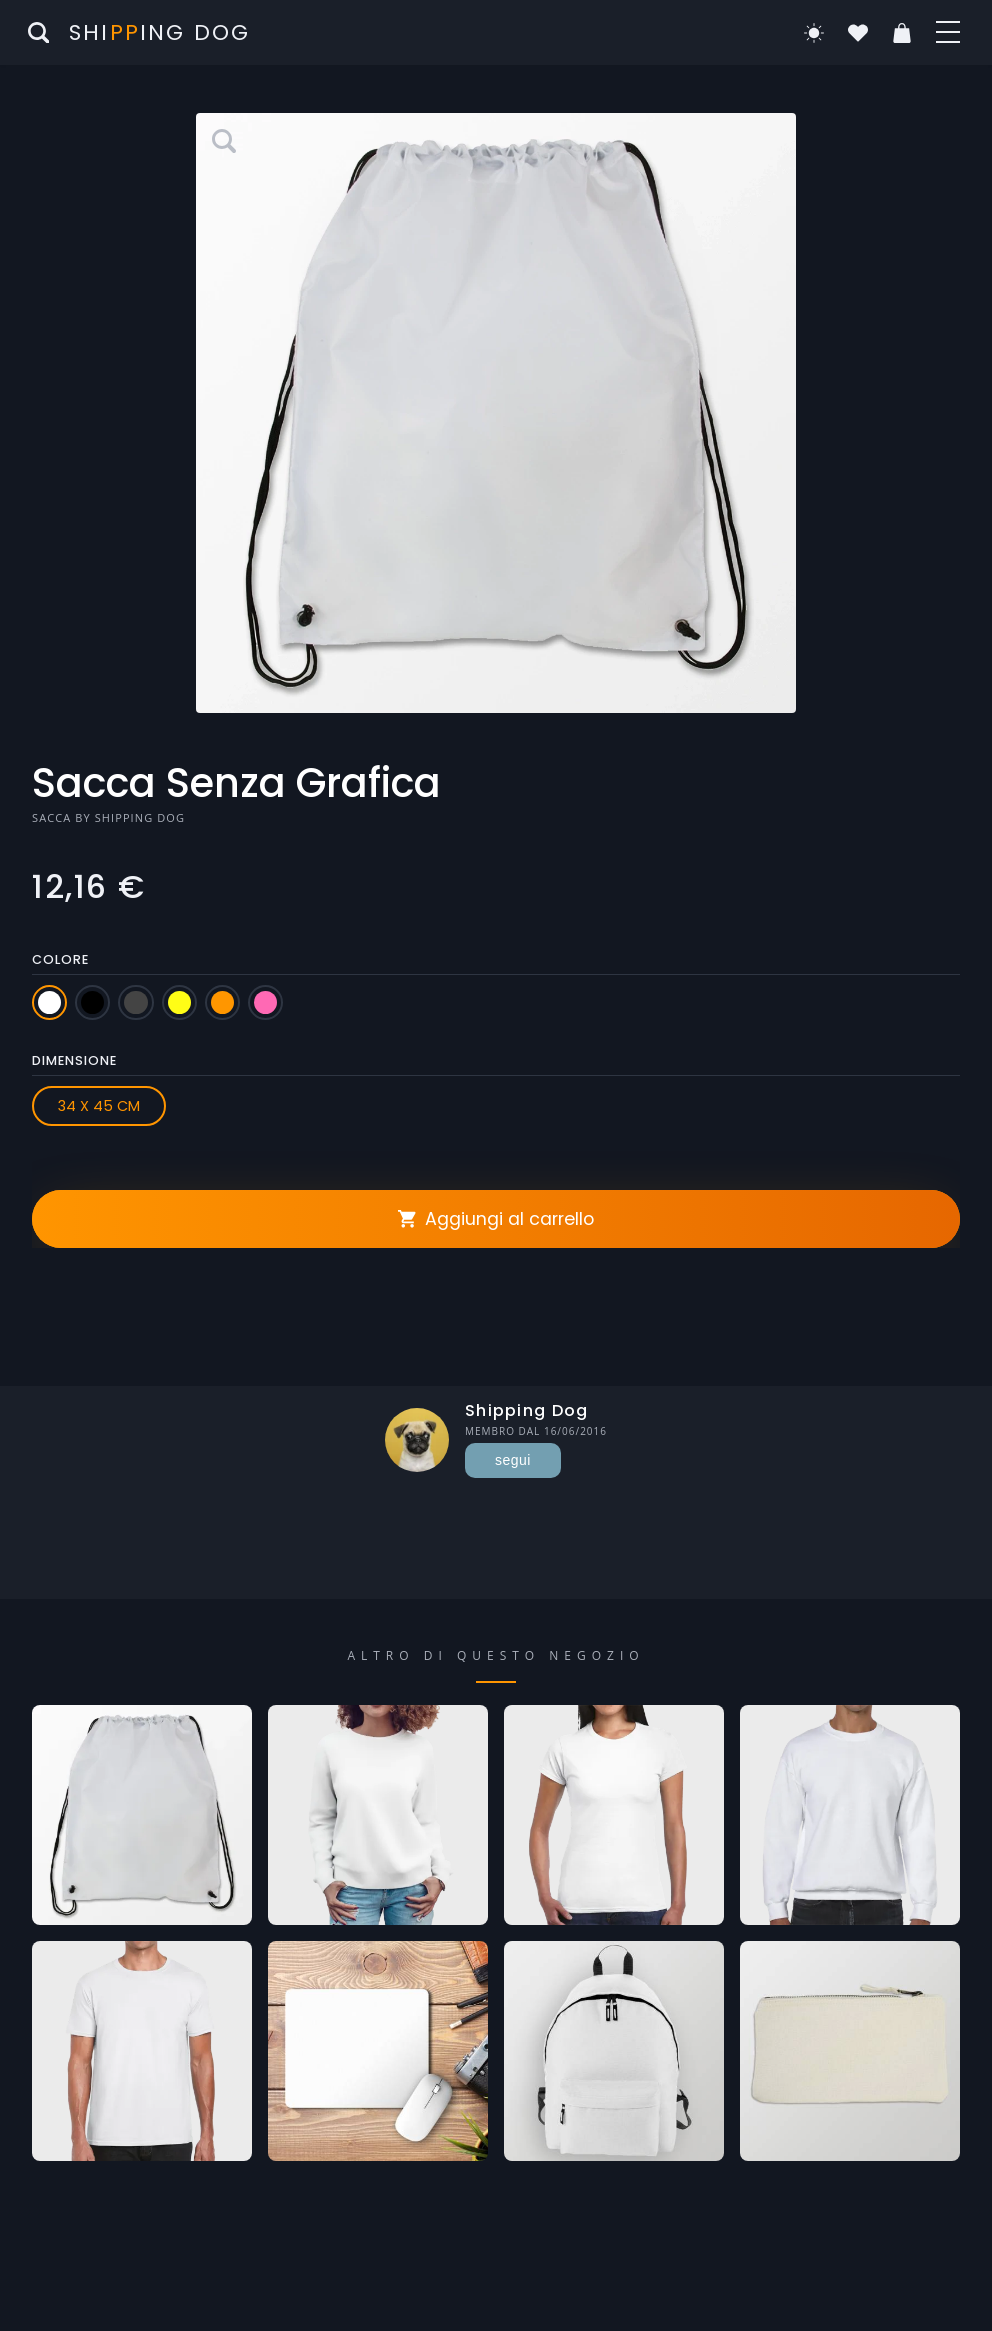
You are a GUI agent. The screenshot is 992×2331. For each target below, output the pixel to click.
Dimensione (74, 1060)
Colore (60, 959)
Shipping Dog (140, 817)
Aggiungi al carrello (495, 1219)
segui (513, 1460)
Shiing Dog (159, 32)
